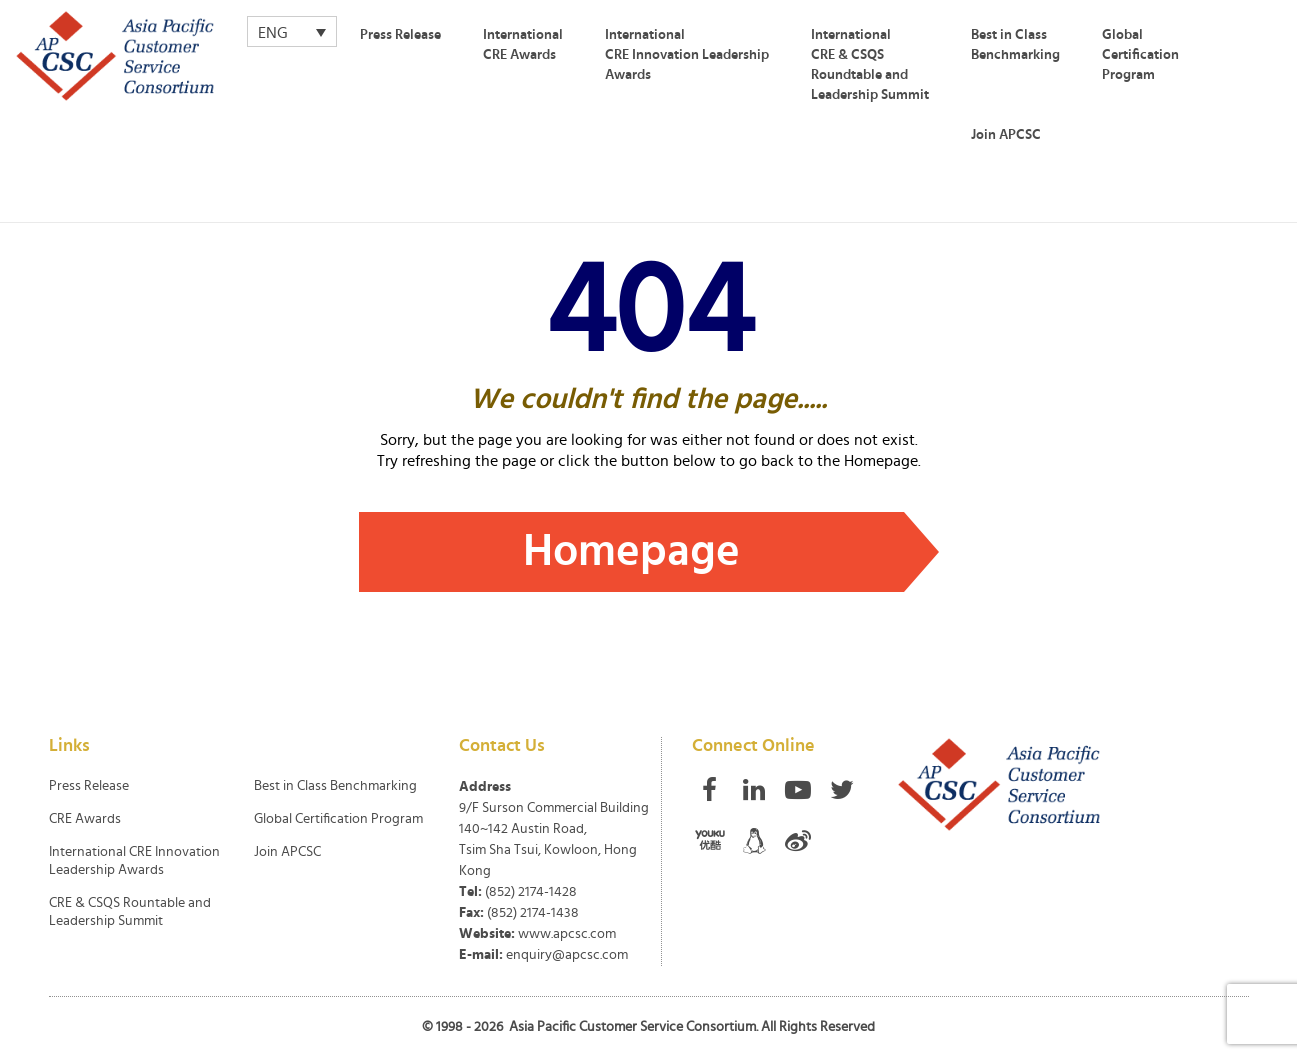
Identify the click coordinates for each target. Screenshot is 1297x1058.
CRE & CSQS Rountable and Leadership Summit (130, 912)
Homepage (631, 551)
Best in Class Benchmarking (1015, 45)
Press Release (400, 35)
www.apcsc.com (567, 934)
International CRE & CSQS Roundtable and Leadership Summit (870, 65)
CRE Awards (85, 819)
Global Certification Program (1140, 55)
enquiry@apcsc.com (567, 955)
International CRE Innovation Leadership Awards (687, 55)
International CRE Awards (523, 45)
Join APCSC (1006, 135)
